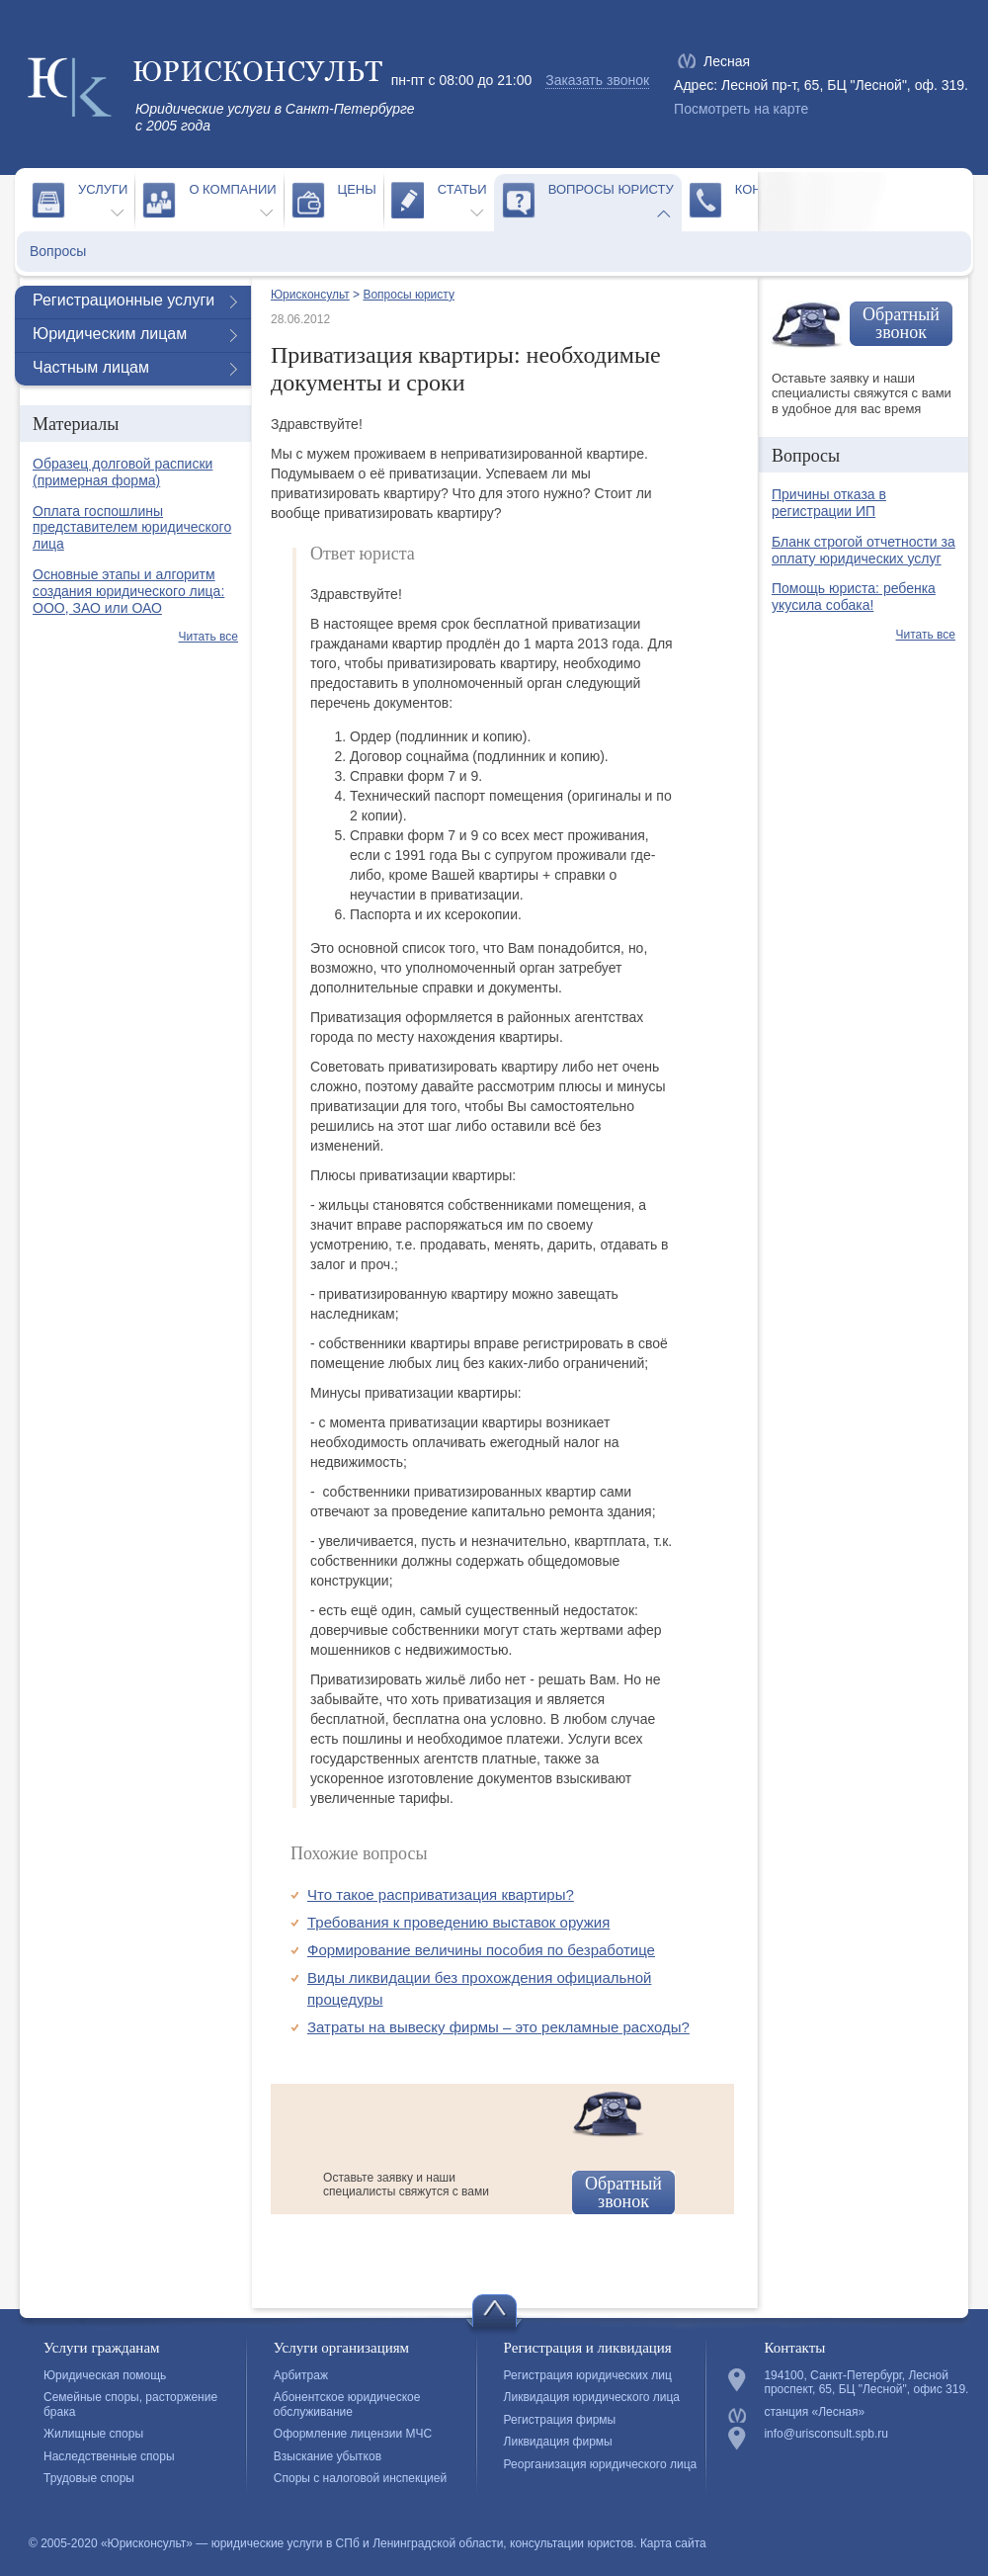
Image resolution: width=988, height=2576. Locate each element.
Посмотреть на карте (741, 109)
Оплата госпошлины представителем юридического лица (132, 528)
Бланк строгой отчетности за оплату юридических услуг (863, 550)
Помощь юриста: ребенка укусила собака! (854, 596)
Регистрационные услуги (123, 300)
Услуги (102, 189)
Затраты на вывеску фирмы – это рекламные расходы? (498, 2026)
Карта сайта (673, 2543)
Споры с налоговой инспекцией (360, 2478)
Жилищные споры (93, 2434)
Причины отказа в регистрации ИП (829, 502)
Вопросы (58, 251)
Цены (357, 189)
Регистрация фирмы (560, 2420)
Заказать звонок (597, 80)
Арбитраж (301, 2375)
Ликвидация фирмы (558, 2441)
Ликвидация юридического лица (592, 2397)
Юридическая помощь (104, 2375)
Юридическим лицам (110, 333)
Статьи (462, 189)
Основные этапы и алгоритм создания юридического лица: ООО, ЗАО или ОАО (128, 591)
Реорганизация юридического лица (601, 2464)
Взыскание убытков (327, 2456)
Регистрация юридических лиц (588, 2375)
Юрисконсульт (310, 294)
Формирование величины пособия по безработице (481, 1949)
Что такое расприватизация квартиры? (440, 1894)
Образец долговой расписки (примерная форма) (122, 472)
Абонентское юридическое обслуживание (347, 2404)
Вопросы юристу (611, 189)
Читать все (208, 637)
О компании (232, 189)
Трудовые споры (88, 2478)
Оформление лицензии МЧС (353, 2434)
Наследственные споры (109, 2456)
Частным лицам (91, 367)
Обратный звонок (623, 2192)
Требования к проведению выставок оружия (458, 1922)
